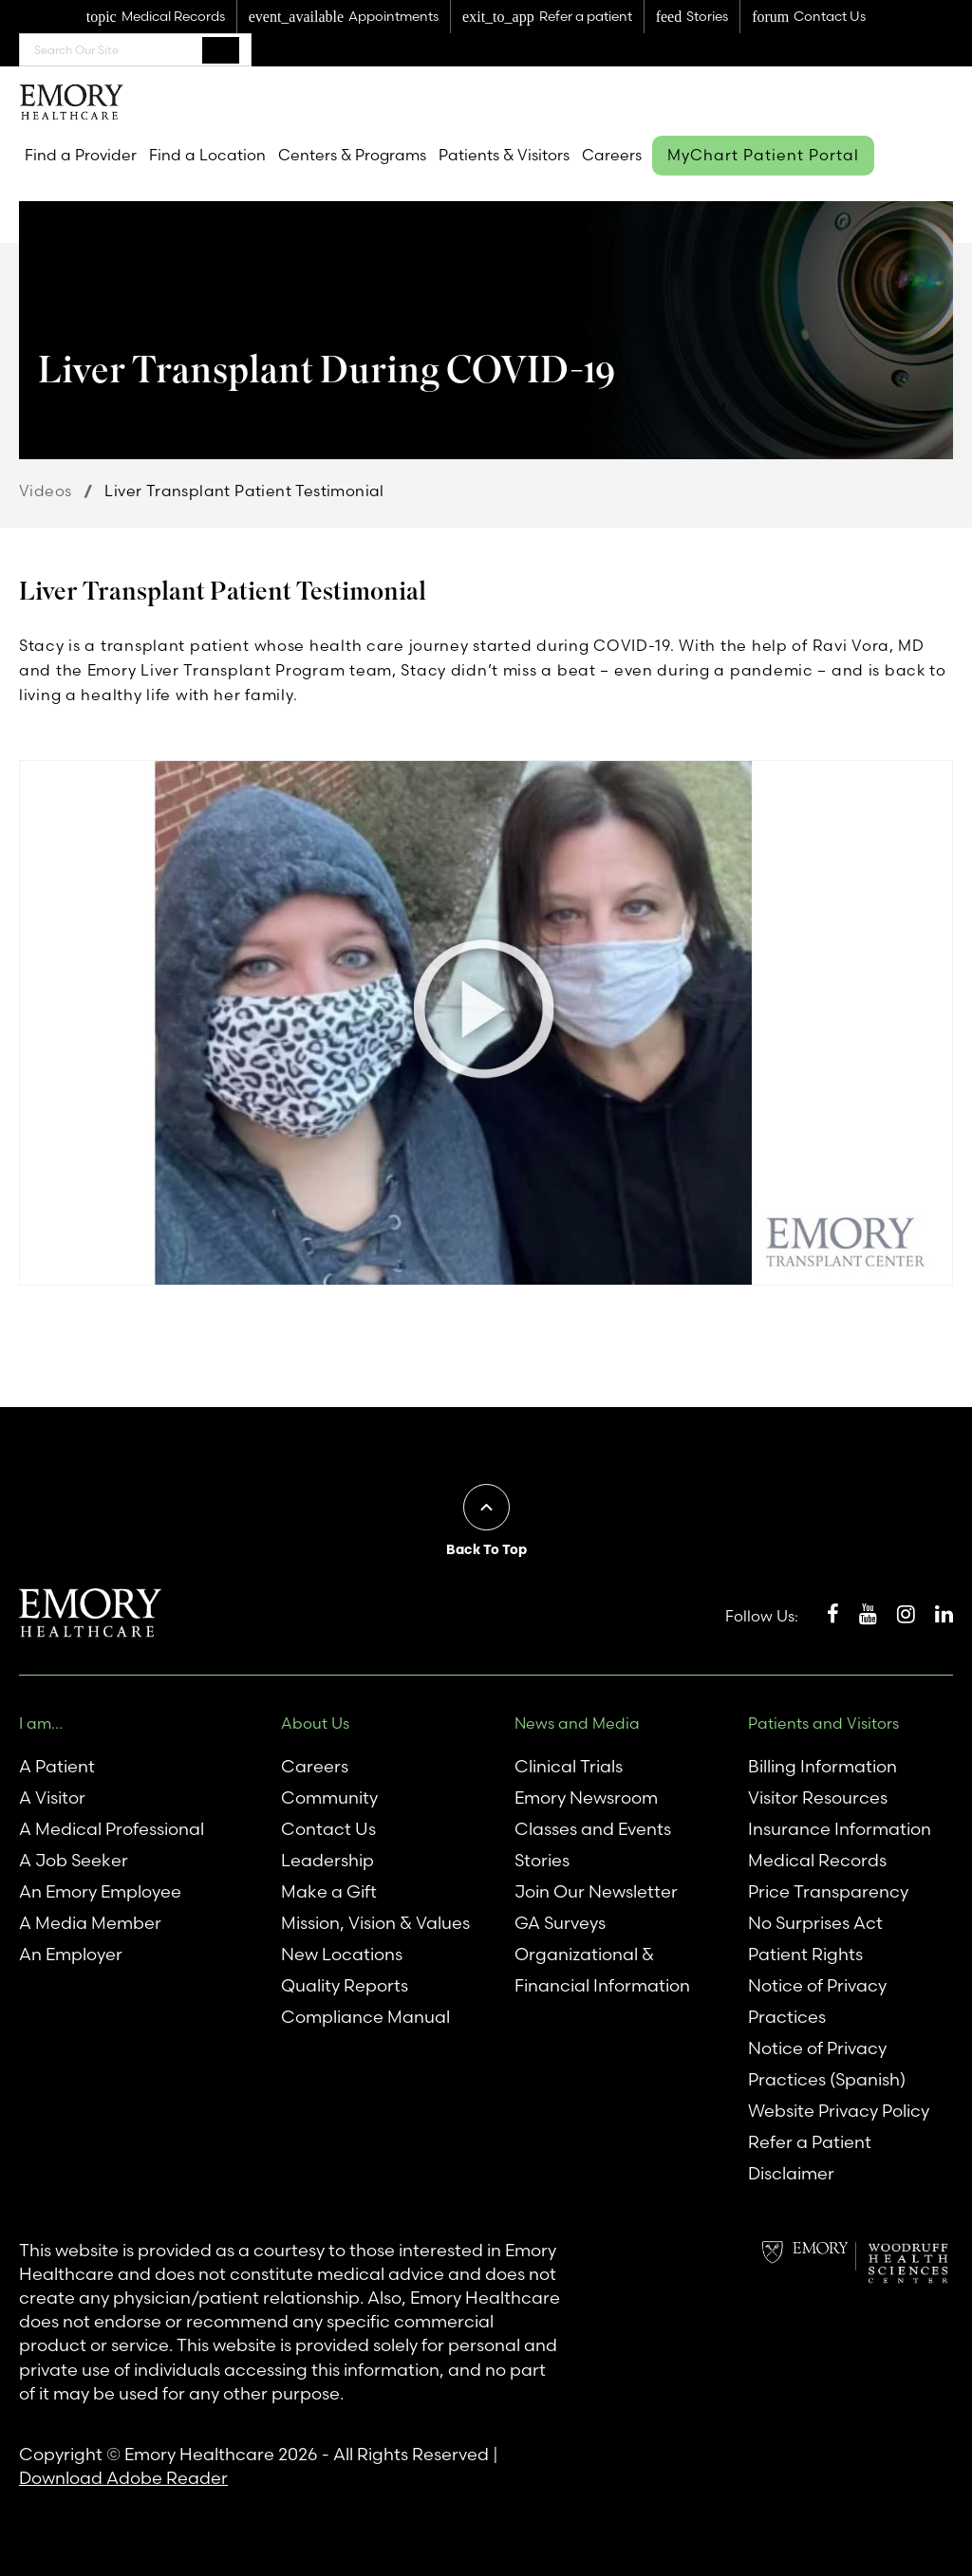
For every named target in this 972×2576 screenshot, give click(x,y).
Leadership (327, 1860)
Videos (45, 490)
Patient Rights (805, 1954)
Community (329, 1797)
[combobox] (135, 49)
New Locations (341, 1954)
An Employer (70, 1954)
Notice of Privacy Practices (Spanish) (827, 2063)
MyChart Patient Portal (763, 154)
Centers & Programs (352, 154)
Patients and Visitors (823, 1723)
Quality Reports (344, 1985)
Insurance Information (839, 1829)
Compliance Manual (365, 2017)
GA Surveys (560, 1923)
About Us (315, 1723)
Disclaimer (791, 2173)
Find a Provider (81, 154)
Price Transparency (828, 1891)
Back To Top (486, 1549)
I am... (41, 1723)
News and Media (577, 1723)
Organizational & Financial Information (602, 1969)
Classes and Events (592, 1829)
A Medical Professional (111, 1829)
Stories (542, 1860)
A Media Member (90, 1923)
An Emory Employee (100, 1891)
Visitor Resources (818, 1797)
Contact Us (328, 1829)
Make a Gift (329, 1891)
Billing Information (822, 1766)
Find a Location (207, 154)
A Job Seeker (73, 1860)
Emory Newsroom (586, 1797)
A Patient (57, 1766)
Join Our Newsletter (596, 1891)
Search (220, 49)
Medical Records (817, 1860)
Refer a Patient (809, 2142)
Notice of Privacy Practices (817, 2001)
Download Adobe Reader (123, 2478)
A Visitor (52, 1797)
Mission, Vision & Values (375, 1923)
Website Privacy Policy (838, 2111)
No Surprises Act (815, 1923)
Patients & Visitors (504, 154)
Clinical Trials (568, 1766)
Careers (612, 154)
